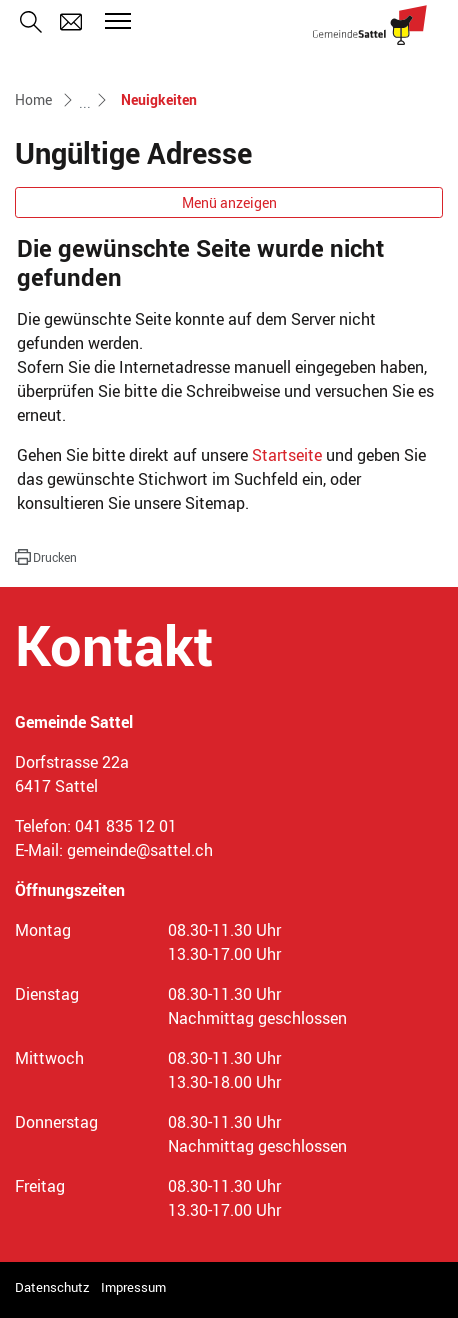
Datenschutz (52, 1287)
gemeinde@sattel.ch (140, 850)
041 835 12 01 (126, 826)
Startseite (287, 455)
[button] (46, 557)
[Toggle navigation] (115, 21)
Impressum (133, 1287)
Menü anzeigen (229, 202)
